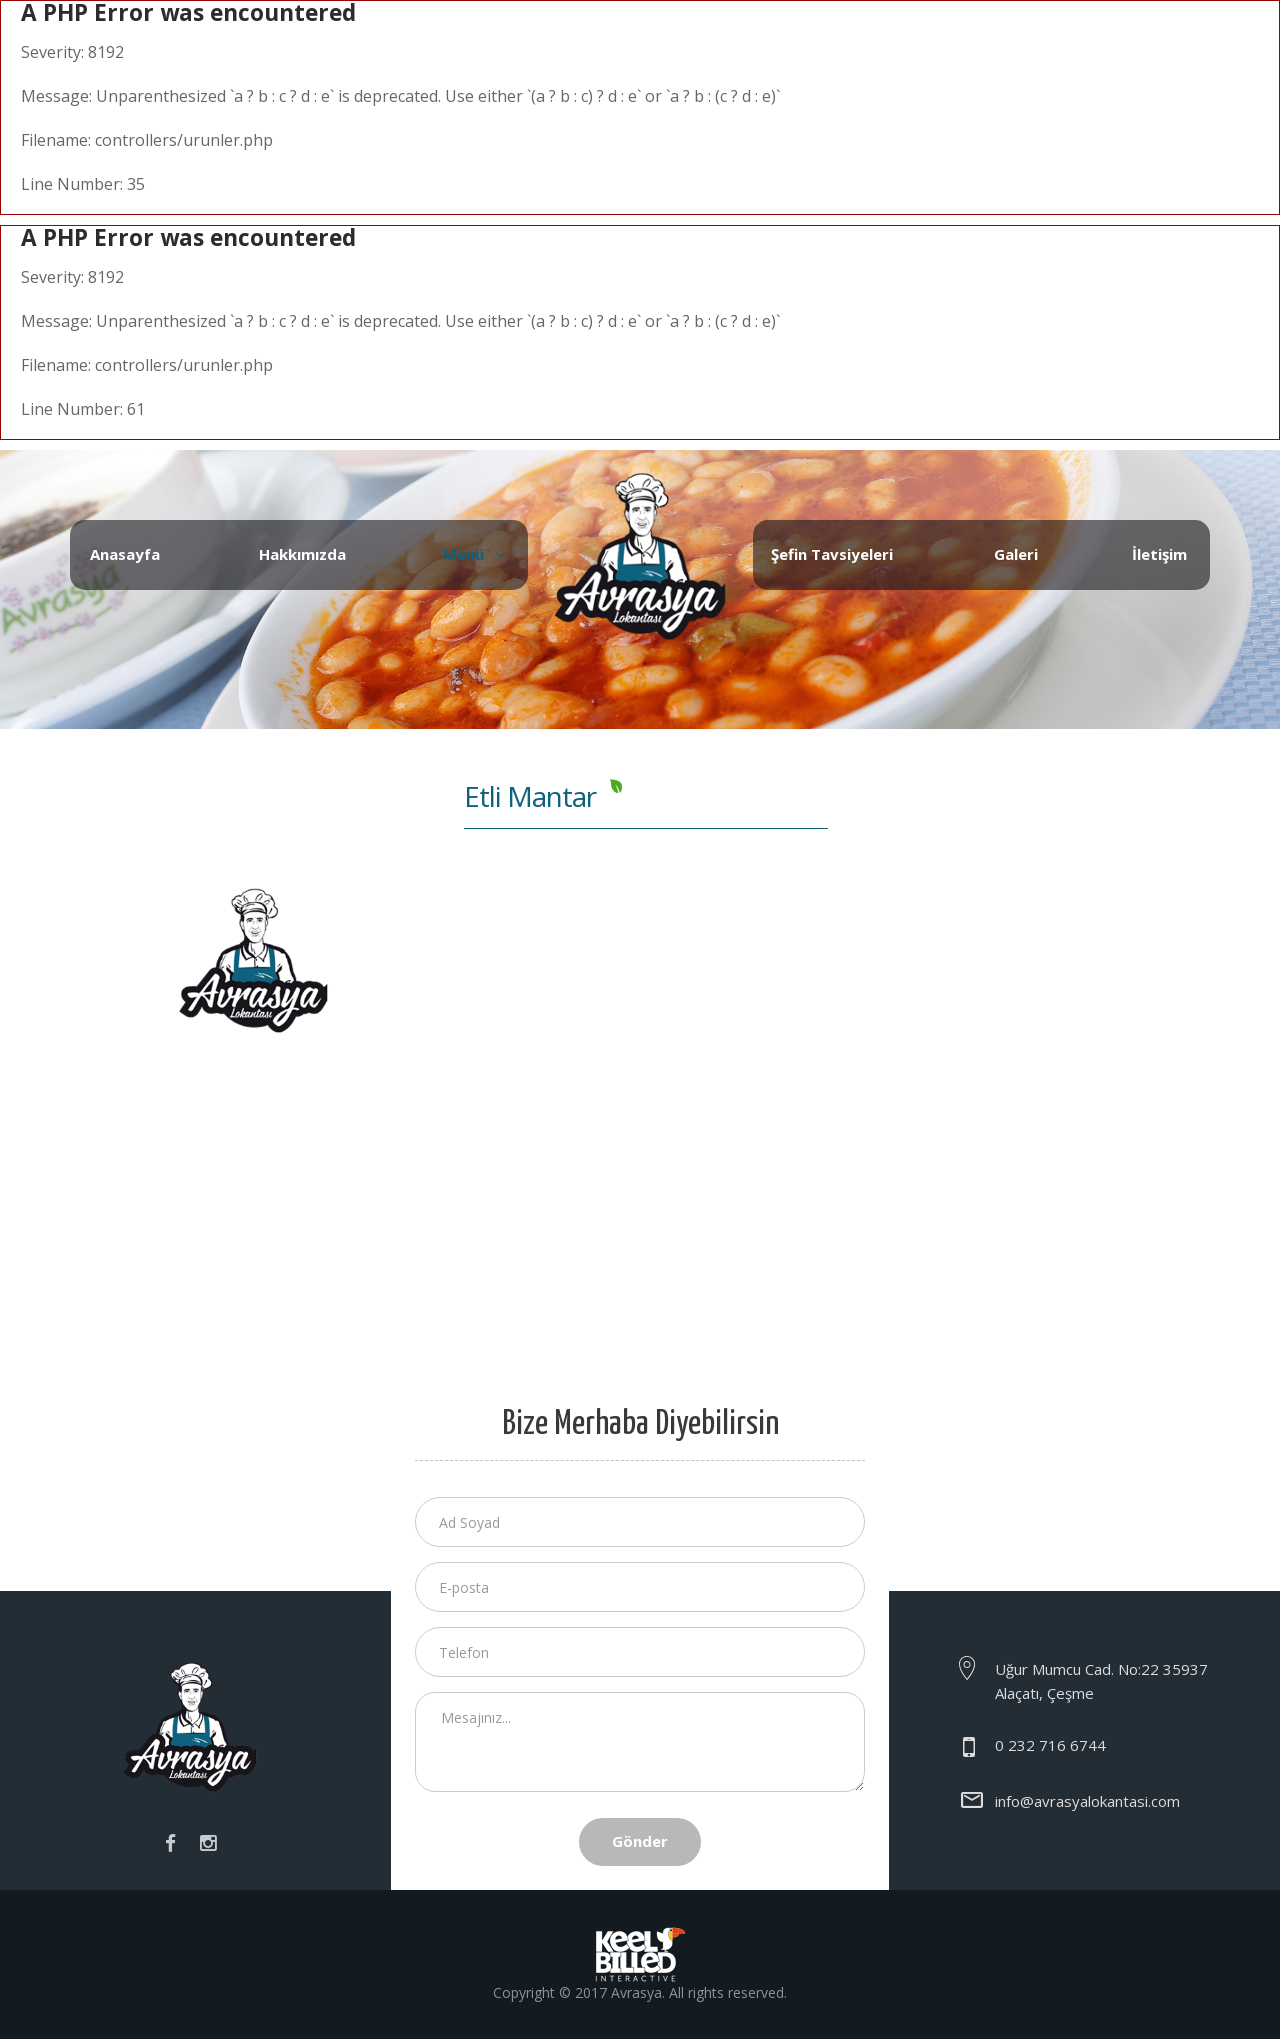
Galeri (1016, 554)
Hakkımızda (302, 554)
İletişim (1159, 554)
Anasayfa (125, 554)
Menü (463, 554)
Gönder (640, 1841)
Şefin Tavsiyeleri (832, 554)
